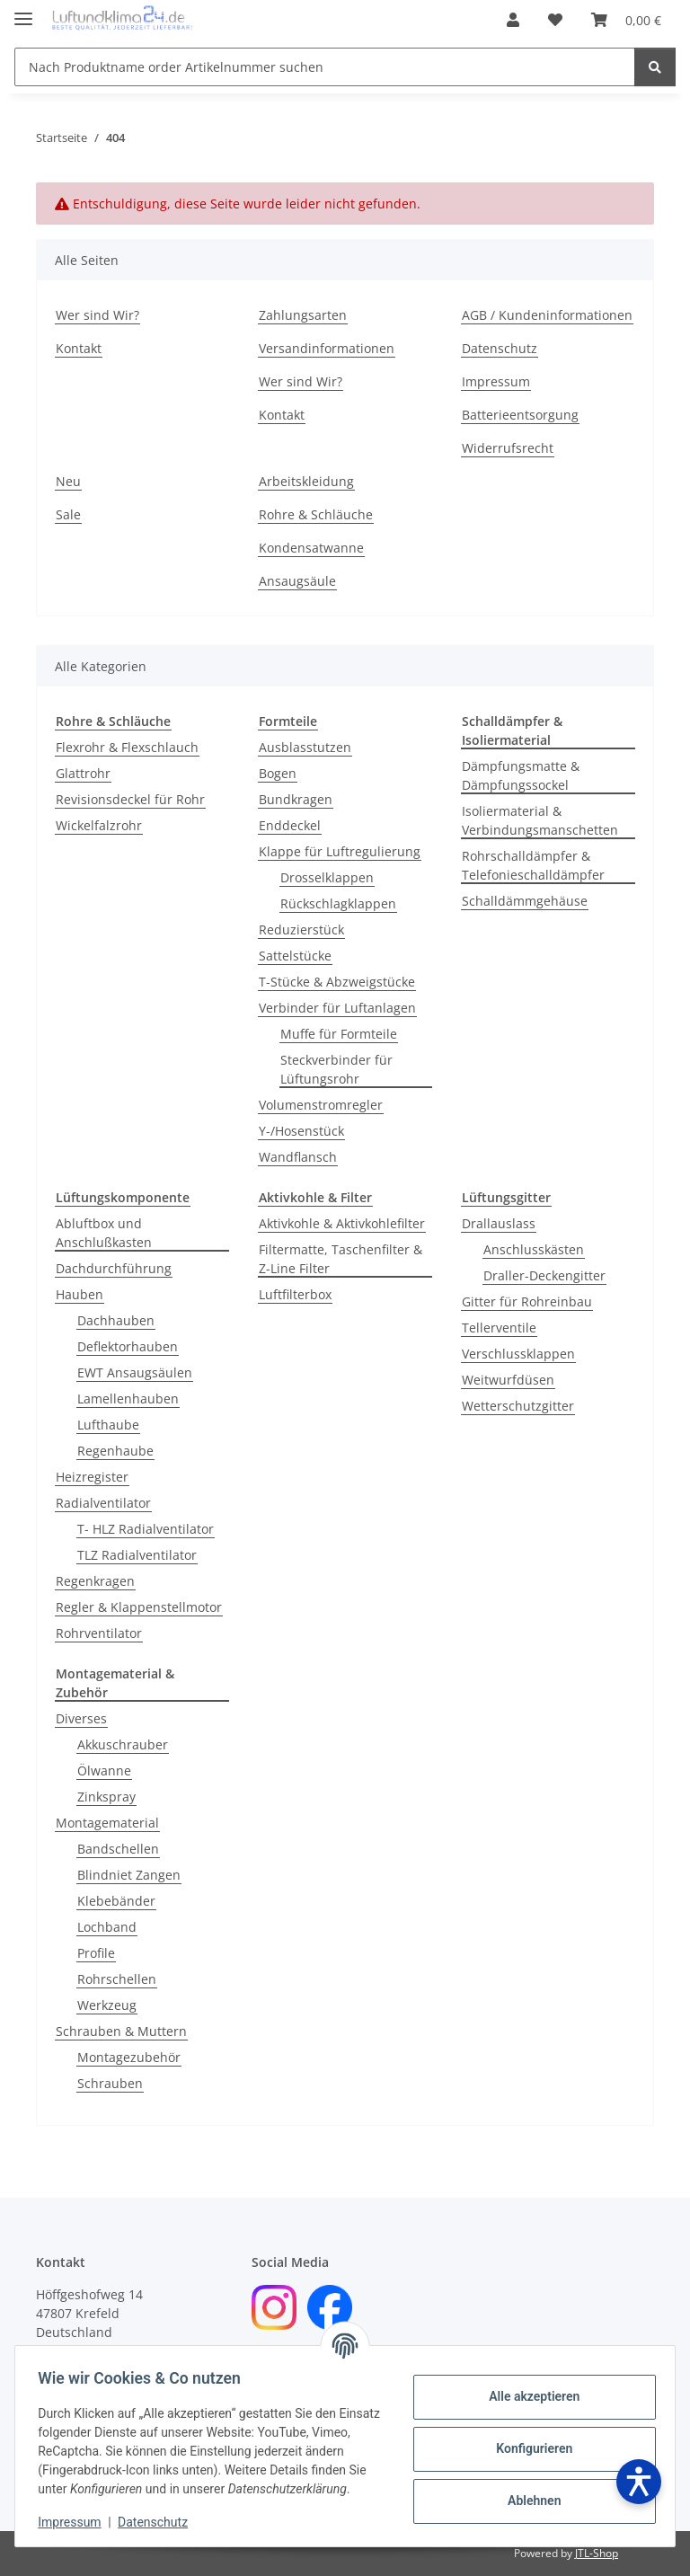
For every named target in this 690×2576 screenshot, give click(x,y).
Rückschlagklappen (338, 903)
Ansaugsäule (297, 580)
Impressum (75, 2522)
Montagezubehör (129, 2057)
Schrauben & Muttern (121, 2031)
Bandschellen (118, 1848)
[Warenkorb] (626, 20)
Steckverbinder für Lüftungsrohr (336, 1069)
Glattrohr (83, 773)
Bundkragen (295, 799)
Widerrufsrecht (507, 447)
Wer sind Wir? (97, 314)
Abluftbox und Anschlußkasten (104, 1233)
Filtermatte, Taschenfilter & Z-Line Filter (340, 1259)
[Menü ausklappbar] (23, 11)
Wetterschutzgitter (518, 1405)
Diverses (81, 1718)
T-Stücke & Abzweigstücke (337, 981)
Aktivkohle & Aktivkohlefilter (342, 1223)
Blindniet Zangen (129, 1874)
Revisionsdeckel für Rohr (130, 799)
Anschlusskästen (533, 1249)
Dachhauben (116, 1320)
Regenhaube (115, 1450)
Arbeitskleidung (306, 481)
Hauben (79, 1294)
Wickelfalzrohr (99, 825)
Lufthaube (108, 1424)
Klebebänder (116, 1900)
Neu (68, 481)
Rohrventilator (99, 1633)
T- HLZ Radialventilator (145, 1528)
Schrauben (110, 2083)
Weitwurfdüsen (508, 1379)
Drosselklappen (327, 877)
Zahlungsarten (303, 314)
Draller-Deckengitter (544, 1275)
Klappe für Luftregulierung (339, 851)
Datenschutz (159, 2522)
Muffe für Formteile (338, 1033)
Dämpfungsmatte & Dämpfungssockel (520, 775)
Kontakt (79, 348)
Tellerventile (499, 1327)
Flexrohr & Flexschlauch (127, 747)
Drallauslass (498, 1223)
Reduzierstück (301, 929)
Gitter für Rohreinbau (527, 1301)
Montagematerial (107, 1822)
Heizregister (92, 1476)
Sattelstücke (295, 955)
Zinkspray (106, 1796)
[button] (513, 20)
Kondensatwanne (311, 547)
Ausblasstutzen (305, 747)
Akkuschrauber (122, 1744)
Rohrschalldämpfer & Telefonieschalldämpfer (533, 865)
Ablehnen (527, 2491)
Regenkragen (95, 1580)
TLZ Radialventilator (137, 1554)
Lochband (107, 1926)
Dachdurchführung (114, 1268)
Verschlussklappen (518, 1353)
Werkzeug (107, 2005)
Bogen (277, 773)
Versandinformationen (326, 348)
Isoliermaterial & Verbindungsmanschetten (540, 820)
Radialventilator (103, 1502)
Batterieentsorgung (520, 414)
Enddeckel (290, 825)
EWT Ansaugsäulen (134, 1372)
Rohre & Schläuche (316, 514)
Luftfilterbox (295, 1294)
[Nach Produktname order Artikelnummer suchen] (324, 67)
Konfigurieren (528, 2439)
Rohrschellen (116, 1978)
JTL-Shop (596, 2553)
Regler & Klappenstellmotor (139, 1607)
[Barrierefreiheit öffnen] (638, 2481)
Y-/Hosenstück (301, 1130)
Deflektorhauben (127, 1346)
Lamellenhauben (128, 1398)
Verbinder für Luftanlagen (337, 1007)
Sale (68, 514)
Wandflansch (298, 1156)
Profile (96, 1952)
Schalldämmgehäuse (525, 900)
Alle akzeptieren (527, 2387)
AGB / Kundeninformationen (547, 314)
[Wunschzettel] (555, 20)
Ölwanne (104, 1770)
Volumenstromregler (321, 1104)
